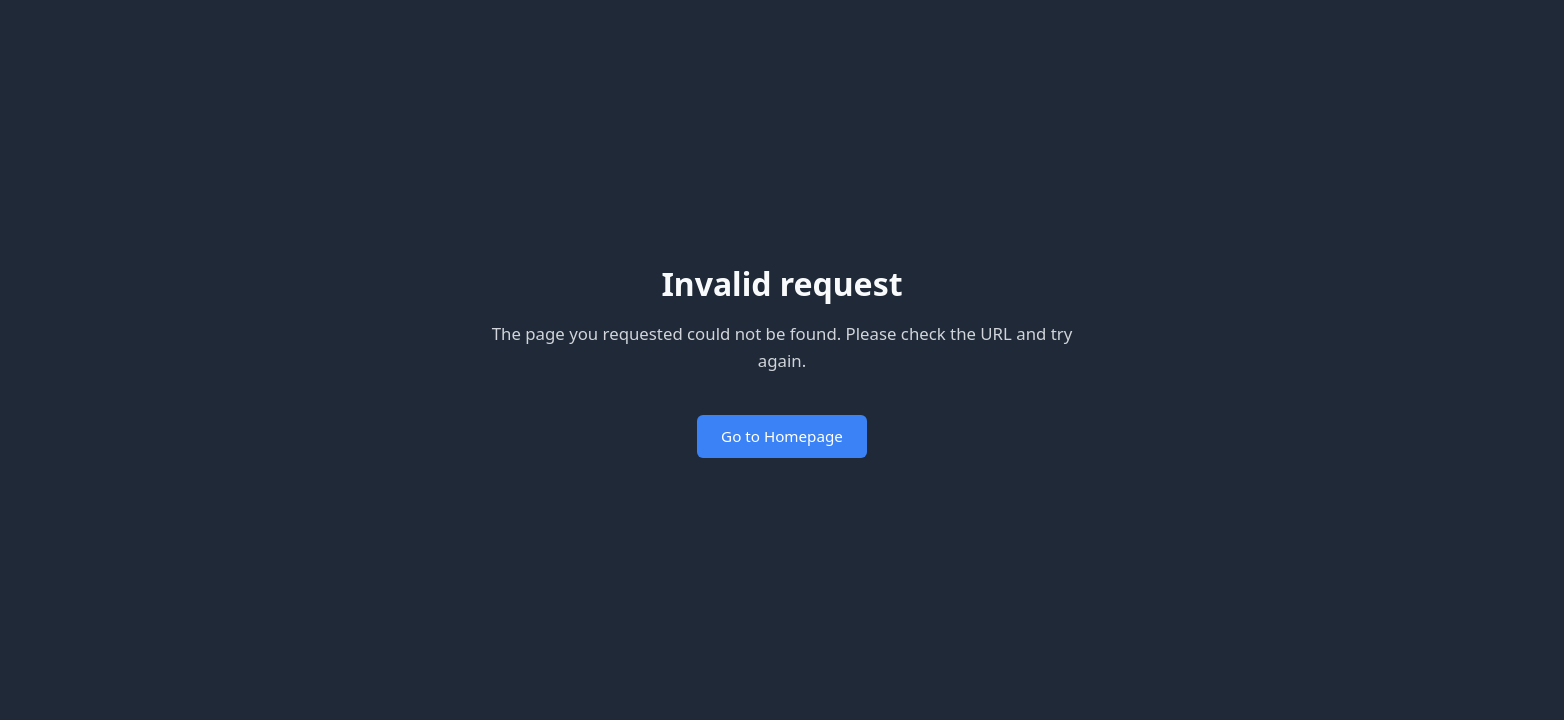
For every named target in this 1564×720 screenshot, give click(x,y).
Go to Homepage (782, 436)
